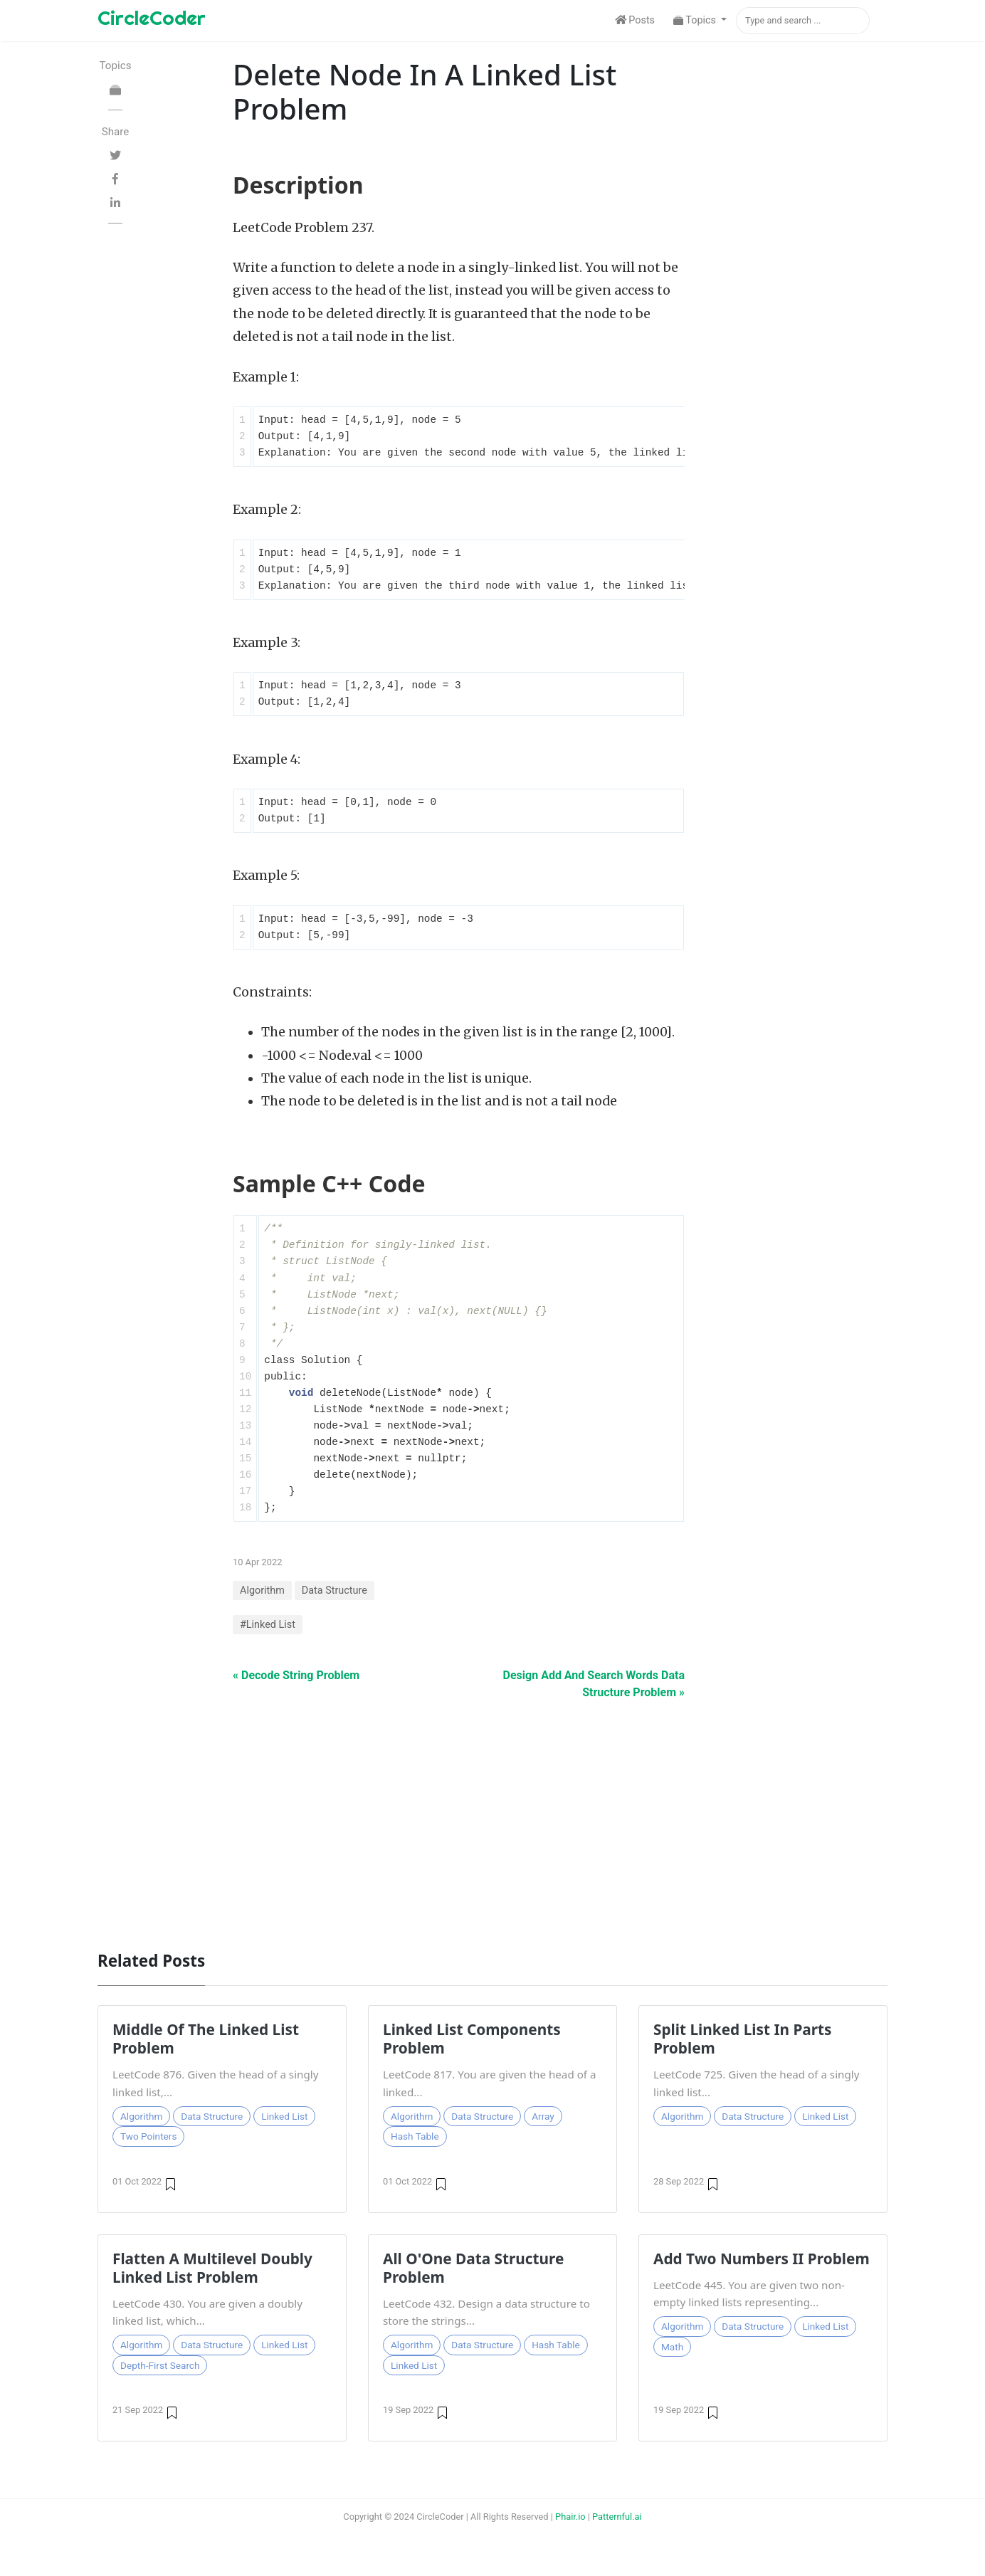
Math (672, 2346)
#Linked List (267, 1625)
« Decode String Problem (296, 1675)
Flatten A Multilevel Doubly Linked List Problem (212, 2268)
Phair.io (570, 2516)
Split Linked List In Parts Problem (742, 2038)
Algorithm (262, 1590)
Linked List (284, 2116)
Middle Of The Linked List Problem (205, 2038)
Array (543, 2116)
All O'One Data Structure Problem (473, 2268)
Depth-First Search (159, 2365)
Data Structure (334, 1590)
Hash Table (415, 2136)
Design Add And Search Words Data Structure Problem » (594, 1683)
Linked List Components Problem (472, 2038)
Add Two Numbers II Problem (761, 2259)
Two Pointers (148, 2136)
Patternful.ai (617, 2516)
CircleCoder (152, 17)
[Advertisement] (492, 1818)
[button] (700, 20)
